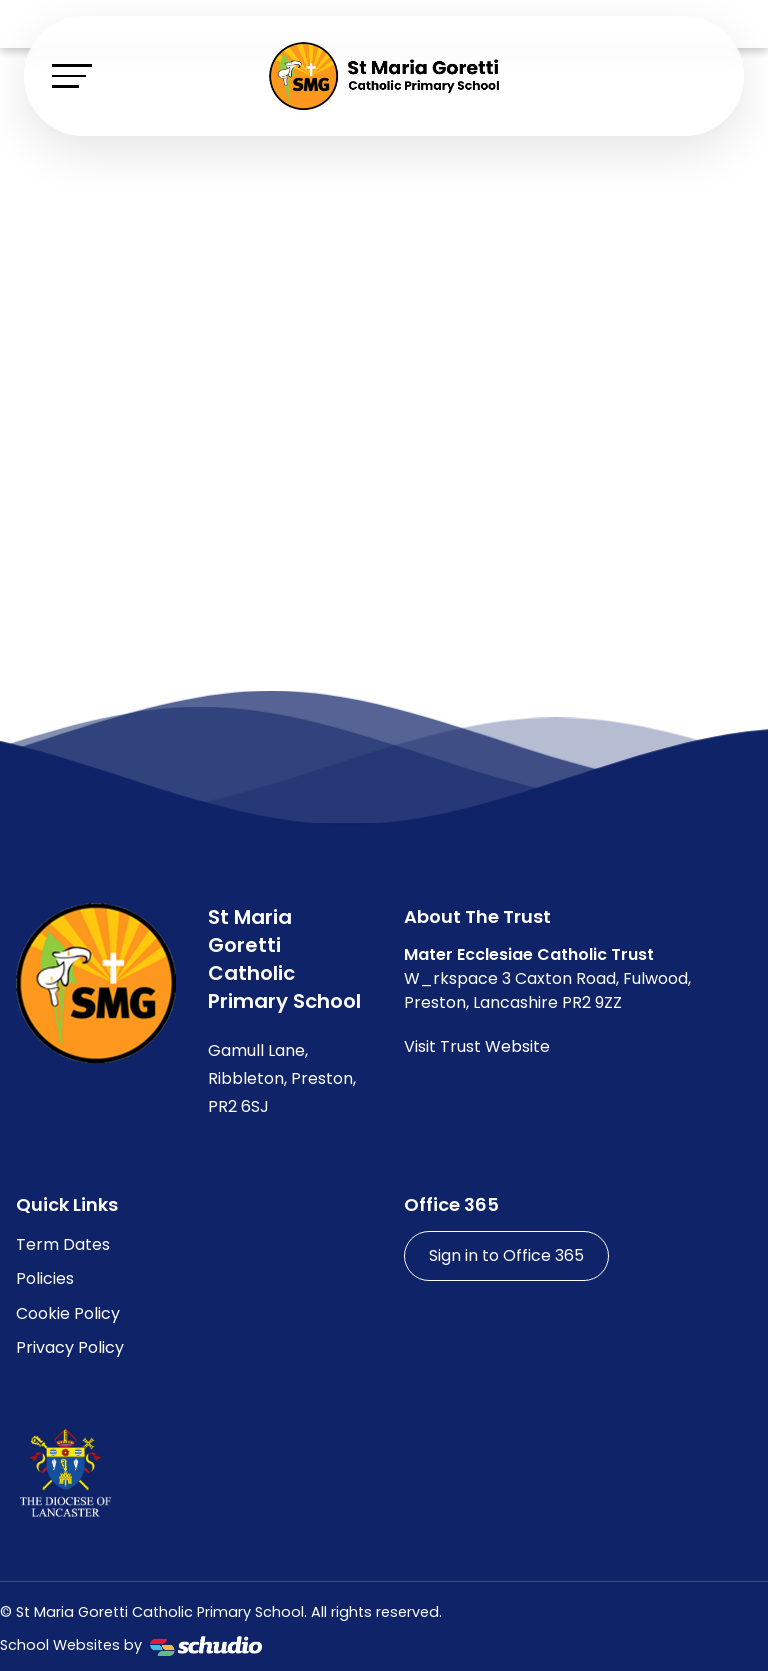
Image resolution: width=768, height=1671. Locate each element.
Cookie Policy (68, 1313)
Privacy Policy (70, 1347)
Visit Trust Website (477, 1046)
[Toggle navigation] (72, 75)
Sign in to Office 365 (506, 1255)
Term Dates (63, 1244)
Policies (45, 1278)
